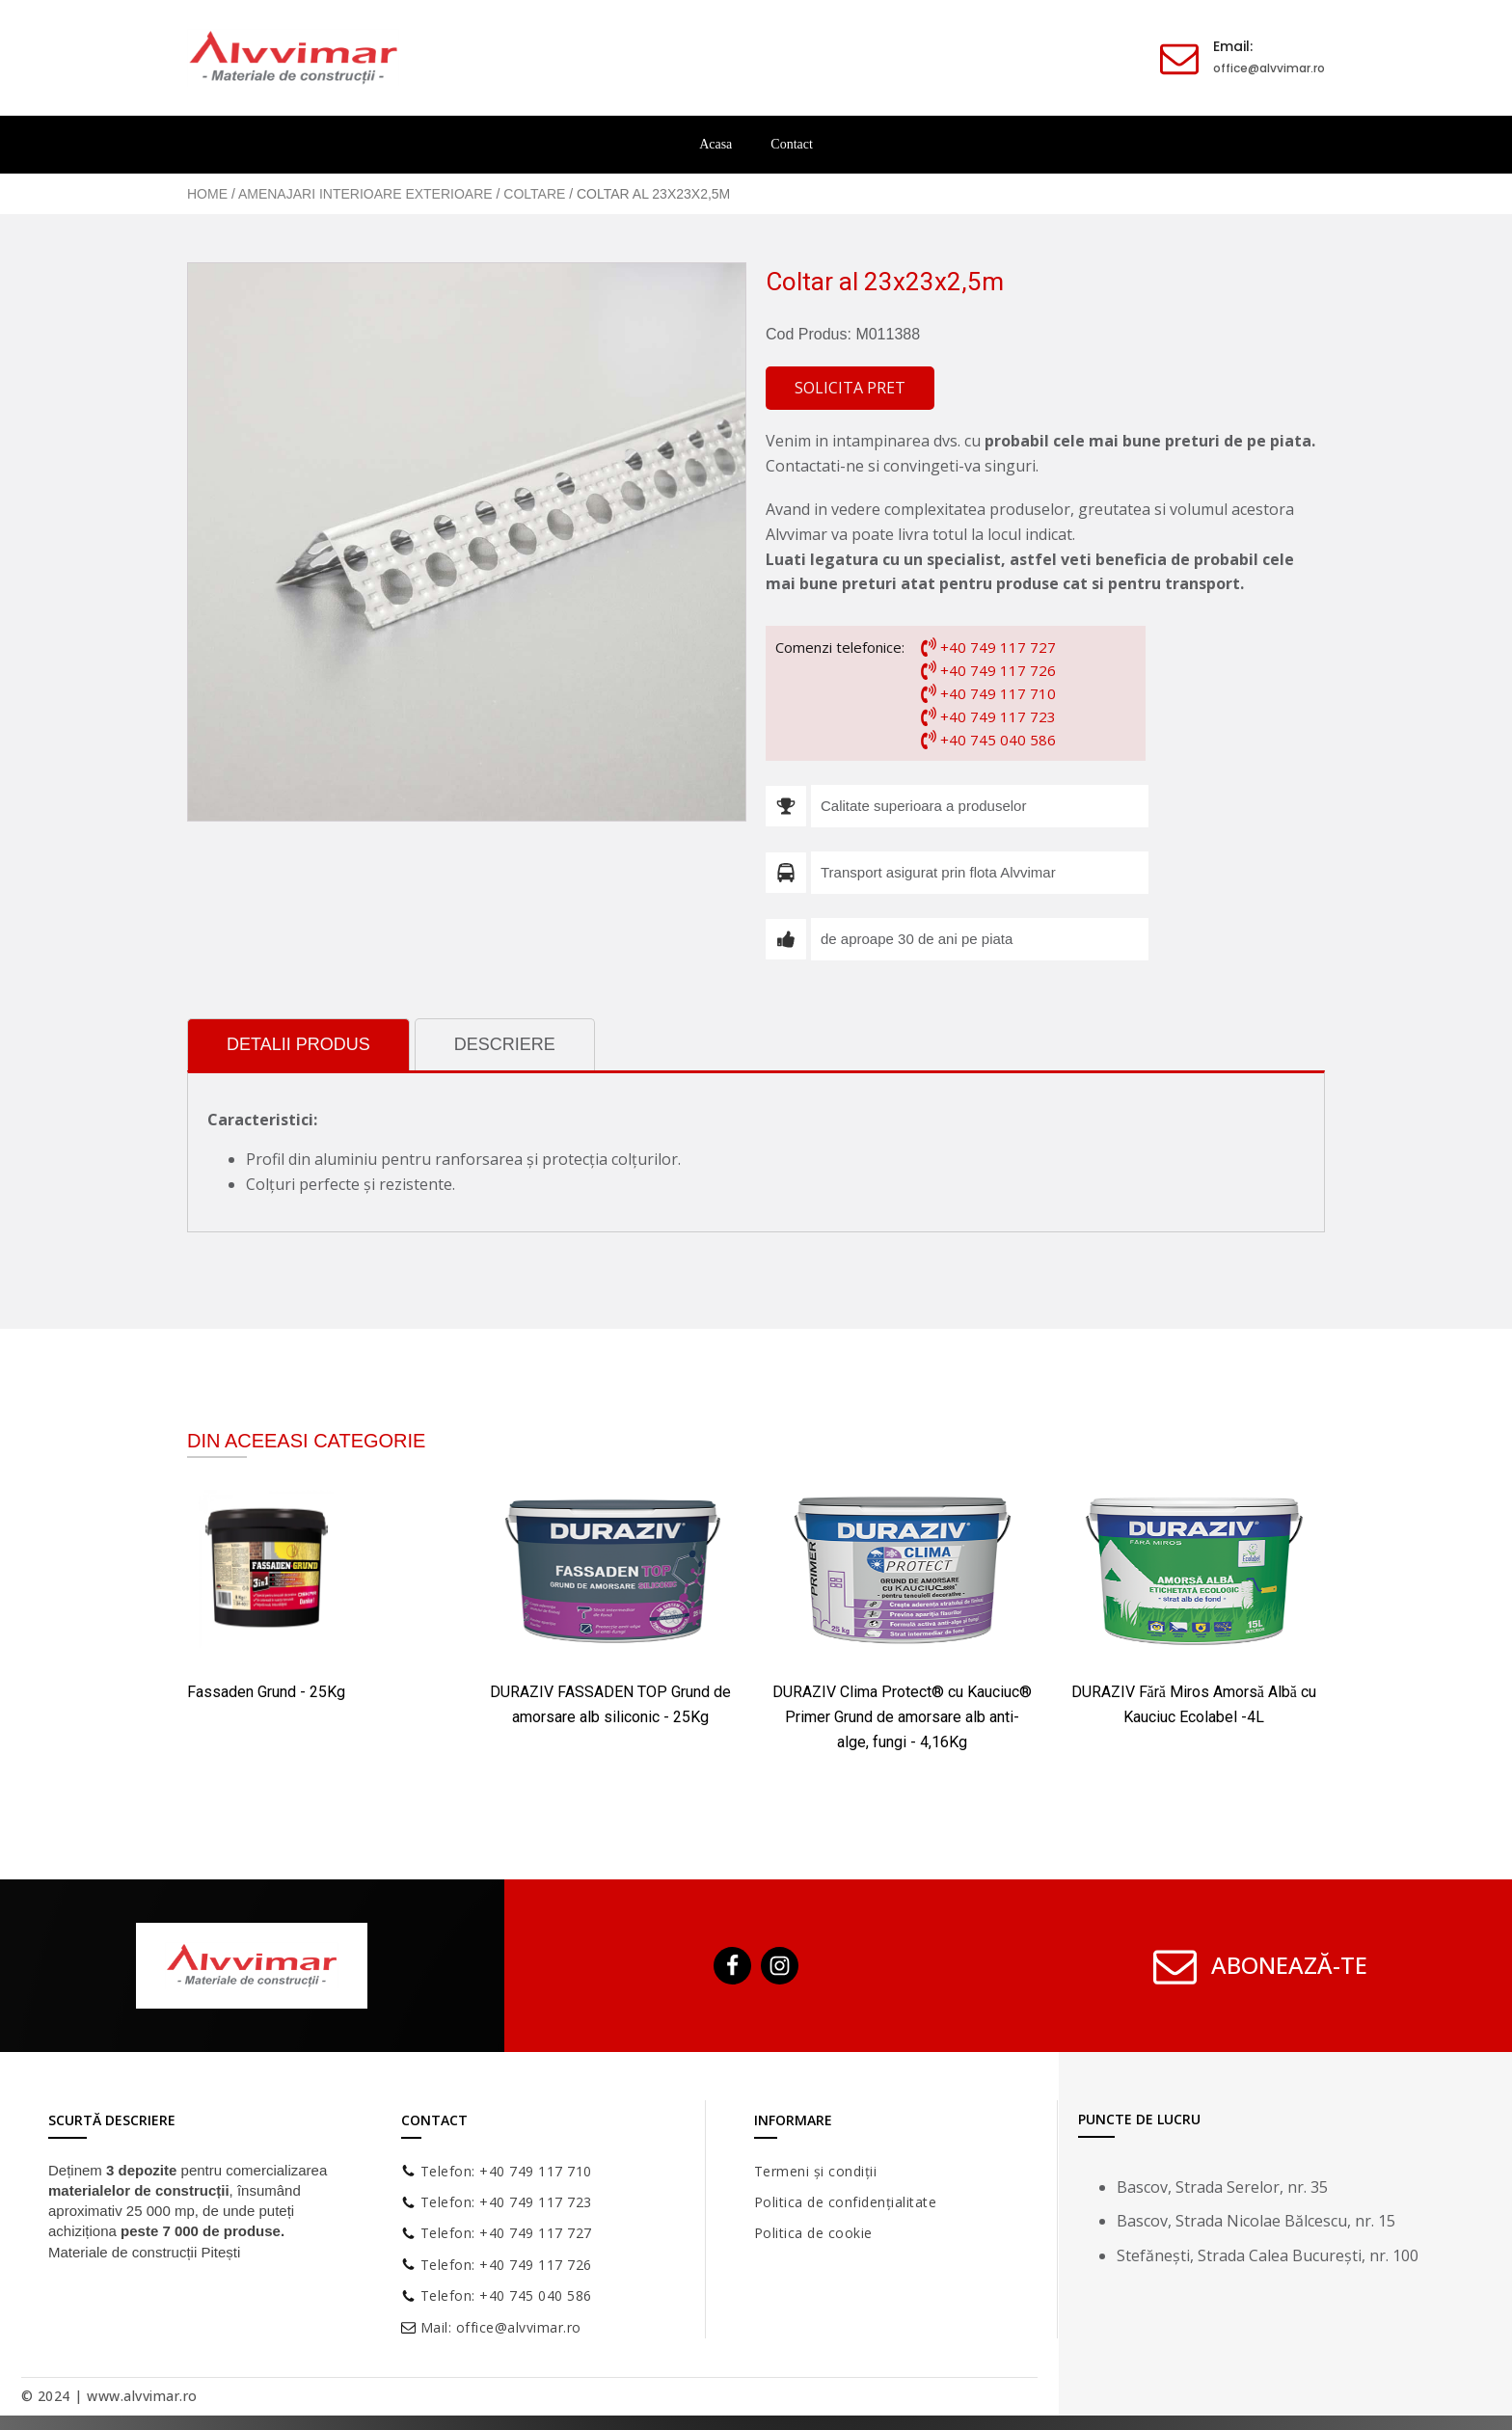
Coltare (534, 194)
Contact (791, 144)
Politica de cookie (813, 2233)
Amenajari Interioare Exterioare (365, 194)
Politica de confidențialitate (845, 2202)
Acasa (715, 144)
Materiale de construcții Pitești (144, 2252)
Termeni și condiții (816, 2171)
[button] (850, 388)
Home (207, 194)
